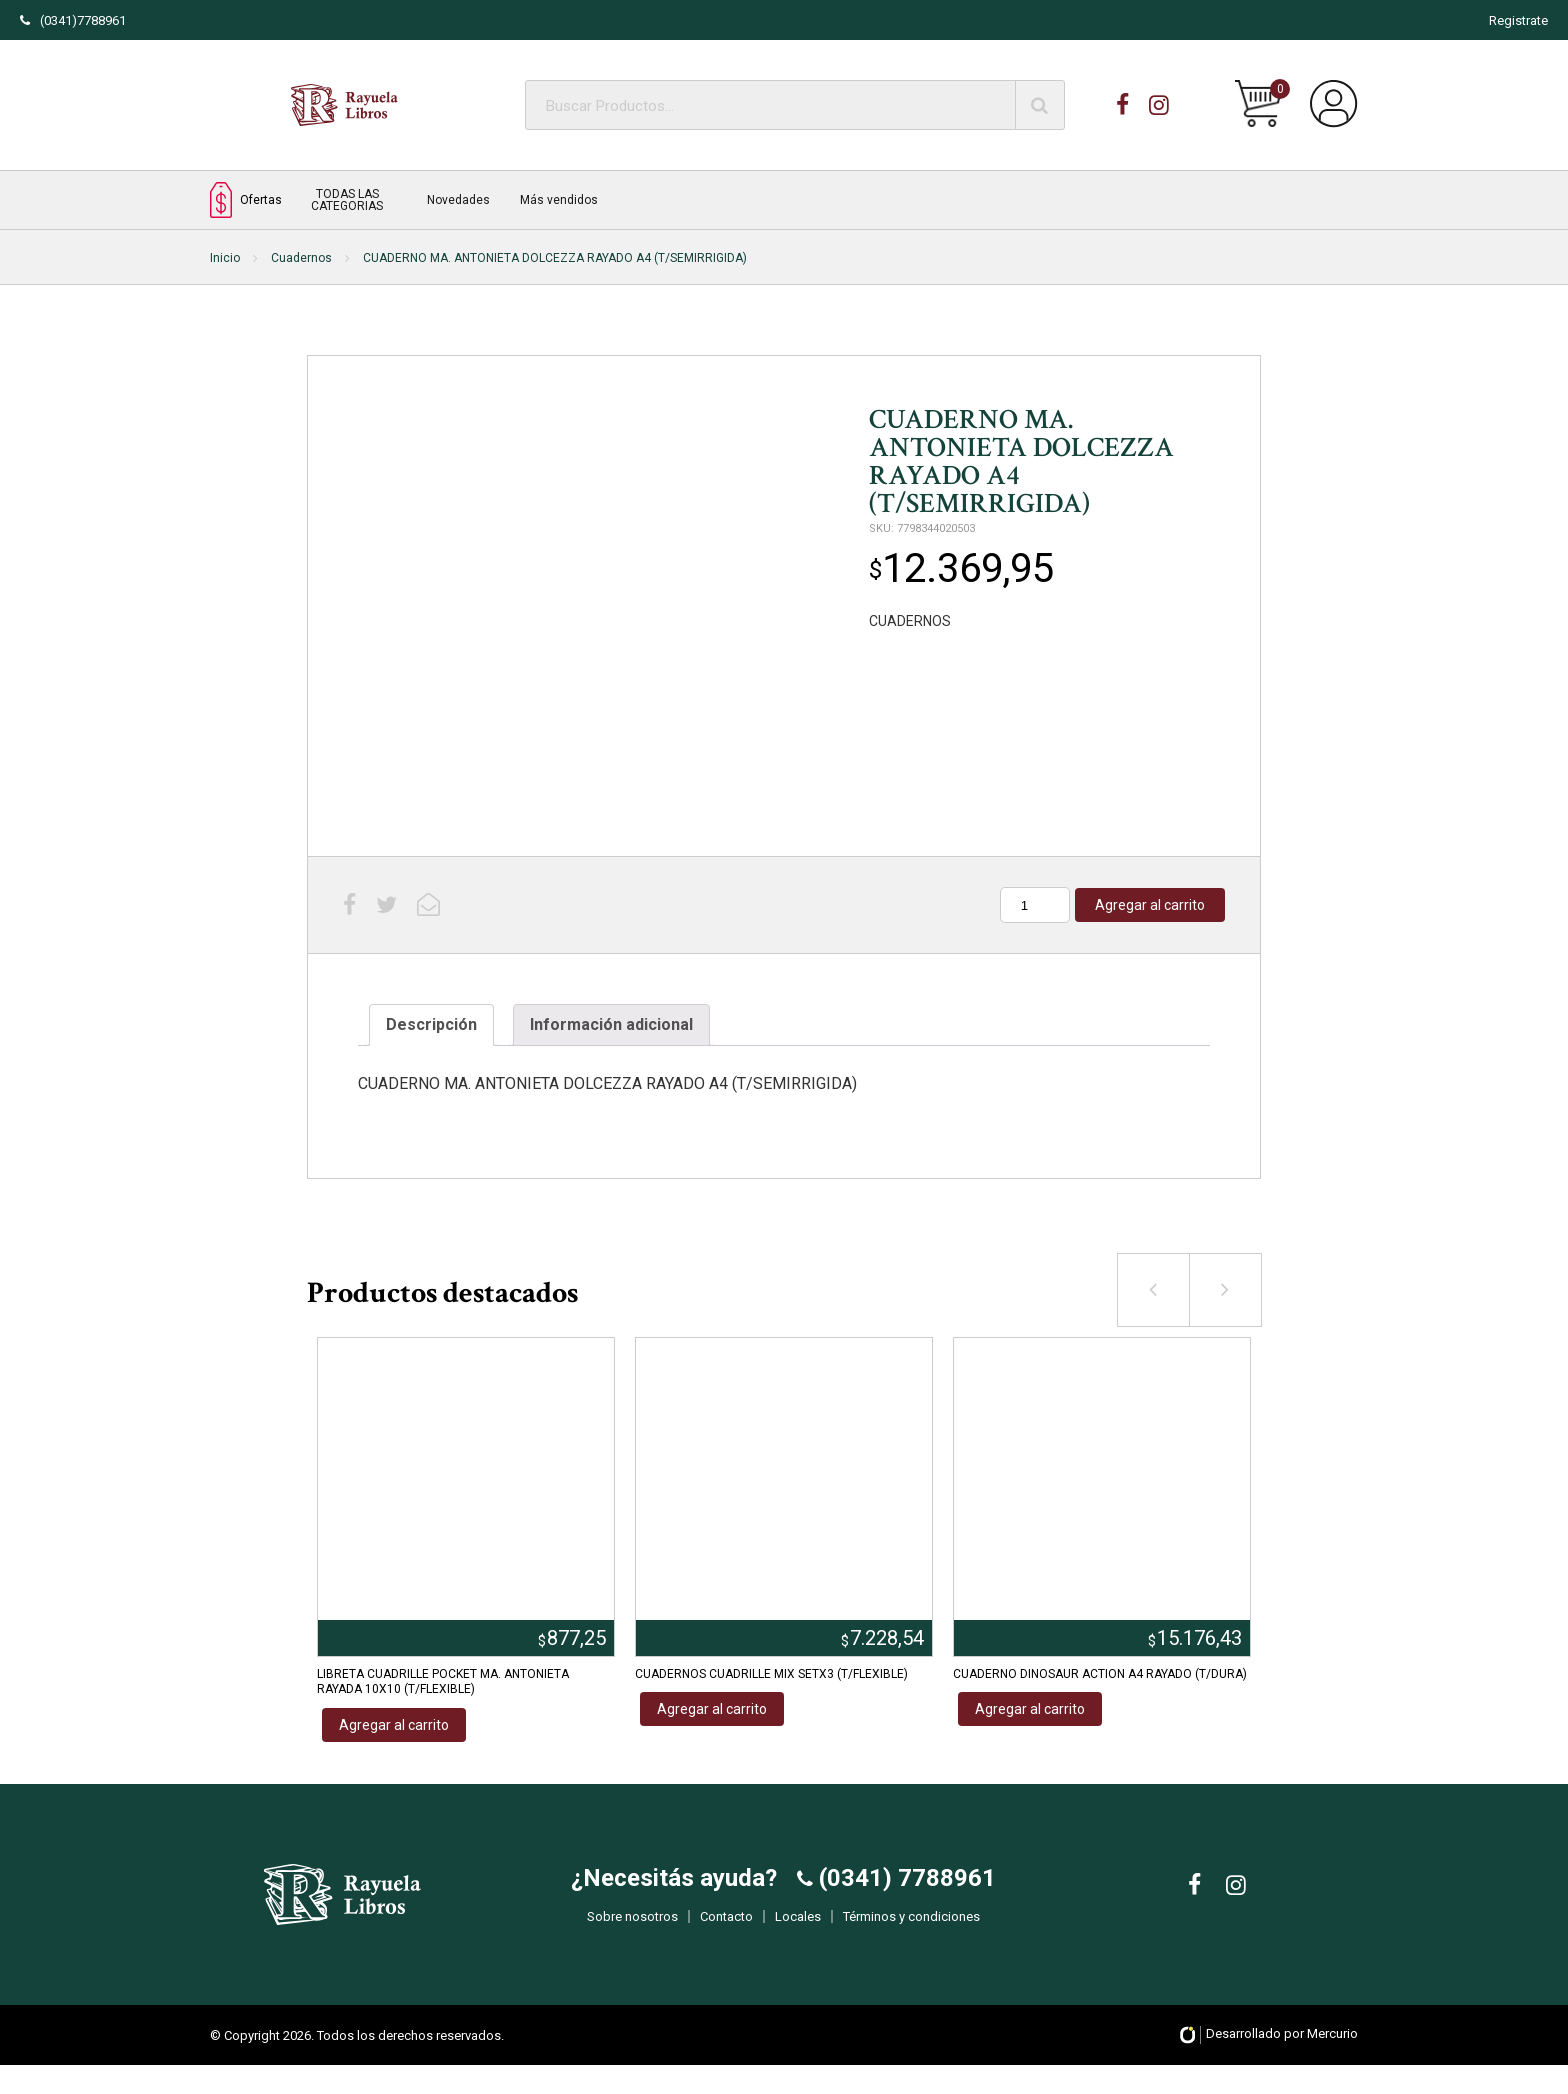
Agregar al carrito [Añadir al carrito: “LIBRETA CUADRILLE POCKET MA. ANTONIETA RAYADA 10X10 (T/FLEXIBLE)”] (394, 1725)
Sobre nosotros (632, 1931)
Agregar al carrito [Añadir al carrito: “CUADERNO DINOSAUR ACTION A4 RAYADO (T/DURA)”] (1030, 1709)
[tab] (431, 1025)
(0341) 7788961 (904, 1893)
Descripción (431, 1024)
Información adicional (611, 1024)
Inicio (225, 258)
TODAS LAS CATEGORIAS (347, 200)
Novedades (458, 200)
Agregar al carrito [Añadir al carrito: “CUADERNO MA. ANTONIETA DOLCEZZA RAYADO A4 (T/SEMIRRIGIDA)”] (1150, 905)
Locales (798, 1931)
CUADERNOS (910, 621)
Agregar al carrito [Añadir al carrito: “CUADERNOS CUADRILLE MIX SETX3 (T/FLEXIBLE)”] (712, 1709)
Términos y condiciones (911, 1931)
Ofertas (246, 199)
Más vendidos (559, 200)
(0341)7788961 (73, 20)
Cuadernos (301, 258)
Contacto (726, 1931)
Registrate (1518, 20)
